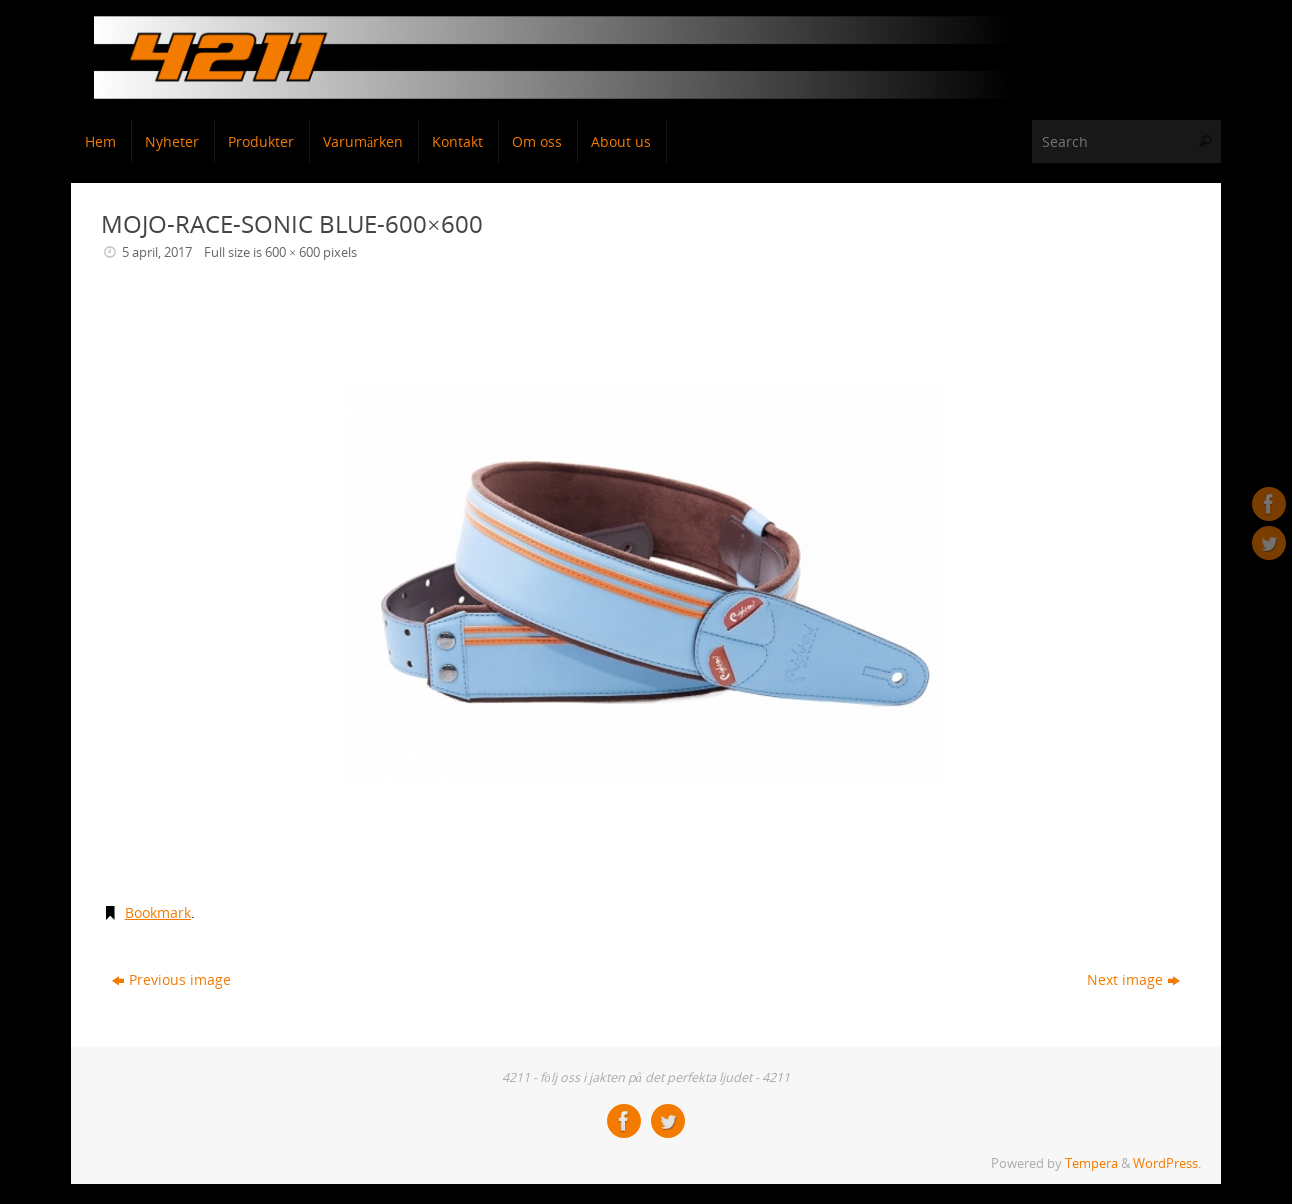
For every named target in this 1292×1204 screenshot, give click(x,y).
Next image (1133, 979)
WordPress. (1167, 1163)
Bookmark (158, 912)
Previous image (171, 979)
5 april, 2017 (157, 252)
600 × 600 (292, 252)
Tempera (1091, 1163)
